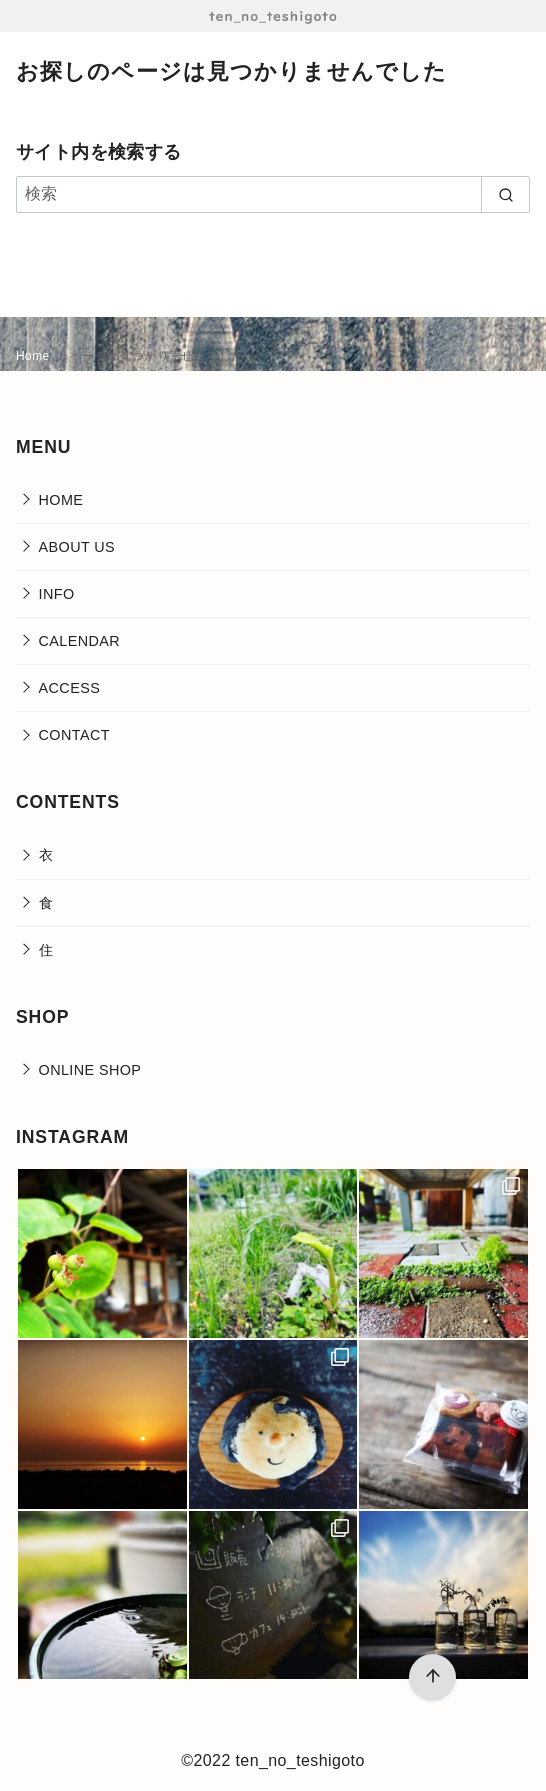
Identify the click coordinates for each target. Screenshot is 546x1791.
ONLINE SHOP (90, 1070)
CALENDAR (80, 641)
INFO (57, 594)
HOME (61, 500)
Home (34, 356)
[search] (505, 194)
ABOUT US (77, 547)
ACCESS (70, 688)
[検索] (273, 194)
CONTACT (74, 735)
